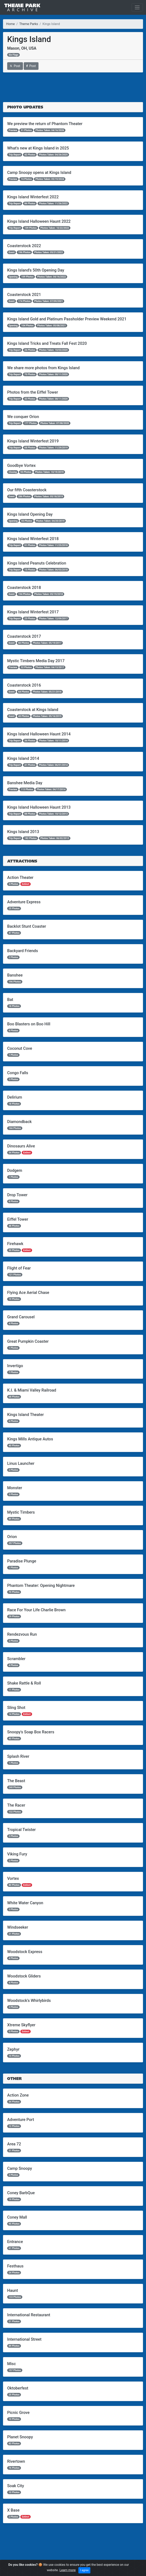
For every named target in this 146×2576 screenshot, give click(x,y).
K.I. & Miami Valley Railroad (31, 1390)
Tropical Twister (21, 1829)
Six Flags (13, 54)
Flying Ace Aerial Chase (28, 1292)
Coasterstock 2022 (24, 245)
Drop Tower (17, 1194)
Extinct (25, 884)
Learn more (67, 2570)
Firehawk (15, 1243)
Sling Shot (16, 1707)
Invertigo (15, 1365)
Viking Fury (17, 1854)
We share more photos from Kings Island (43, 367)
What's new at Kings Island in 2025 (38, 148)
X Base (13, 2510)
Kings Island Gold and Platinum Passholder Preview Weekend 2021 (66, 319)
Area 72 (14, 2144)
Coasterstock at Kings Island (32, 709)
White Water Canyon (25, 1902)
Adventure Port (20, 2119)
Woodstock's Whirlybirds (29, 2000)
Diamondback (19, 1121)
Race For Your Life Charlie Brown (36, 1609)
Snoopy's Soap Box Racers (30, 1732)
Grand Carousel (21, 1317)
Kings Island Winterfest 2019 (33, 441)
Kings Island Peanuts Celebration (36, 563)
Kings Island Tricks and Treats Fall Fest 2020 (47, 343)
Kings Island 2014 (23, 758)
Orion (12, 1536)
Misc (11, 2363)
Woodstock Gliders (24, 1976)
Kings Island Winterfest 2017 (33, 612)
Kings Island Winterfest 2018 (33, 538)
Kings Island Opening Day (30, 514)
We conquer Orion (23, 416)
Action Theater (20, 877)
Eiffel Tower (17, 1219)
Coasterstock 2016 (24, 685)
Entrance (15, 2241)
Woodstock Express (24, 1951)
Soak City (15, 2485)
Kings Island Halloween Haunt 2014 (39, 734)
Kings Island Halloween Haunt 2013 (39, 807)
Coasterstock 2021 (24, 294)
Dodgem (14, 1170)
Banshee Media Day (24, 782)
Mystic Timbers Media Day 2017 (36, 660)
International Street (24, 2339)
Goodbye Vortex (21, 465)
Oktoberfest (17, 2388)
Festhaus (15, 2266)
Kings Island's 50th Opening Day (35, 270)
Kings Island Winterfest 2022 (33, 197)
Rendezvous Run (22, 1634)
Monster (14, 1487)
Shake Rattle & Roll (24, 1683)
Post (15, 66)
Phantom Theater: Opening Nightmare (41, 1585)
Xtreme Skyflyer (21, 2024)
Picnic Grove (18, 2412)
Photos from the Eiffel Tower (32, 392)
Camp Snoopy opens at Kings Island (39, 172)
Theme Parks (28, 24)
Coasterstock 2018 (24, 587)
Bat (10, 999)
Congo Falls (17, 1072)
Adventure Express (23, 901)
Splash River (18, 1756)
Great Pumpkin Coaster (28, 1341)
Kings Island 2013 (23, 831)
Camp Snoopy (19, 2168)
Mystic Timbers (21, 1512)
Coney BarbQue (21, 2192)
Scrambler (16, 1658)
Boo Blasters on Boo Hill (28, 1024)
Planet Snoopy (20, 2437)
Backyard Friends (22, 950)
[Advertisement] (73, 87)
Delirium (14, 1097)
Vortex (13, 1878)
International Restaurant (28, 2314)
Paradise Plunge (21, 1561)
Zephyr (13, 2049)
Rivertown (16, 2461)
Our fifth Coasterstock (26, 489)
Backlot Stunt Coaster (26, 926)
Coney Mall (17, 2217)
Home (10, 24)
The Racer (16, 1805)
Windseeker (17, 1927)
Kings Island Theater (25, 1414)
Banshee (15, 975)
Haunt (12, 2290)
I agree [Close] (84, 2570)
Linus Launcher (21, 1463)
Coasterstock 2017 (24, 636)
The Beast (16, 1780)
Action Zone (18, 2095)
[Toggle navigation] (137, 7)
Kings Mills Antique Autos (30, 1439)
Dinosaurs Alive (21, 1146)
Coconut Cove (19, 1048)
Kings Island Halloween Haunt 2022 (39, 221)
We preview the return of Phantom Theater (44, 123)
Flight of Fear (19, 1268)
